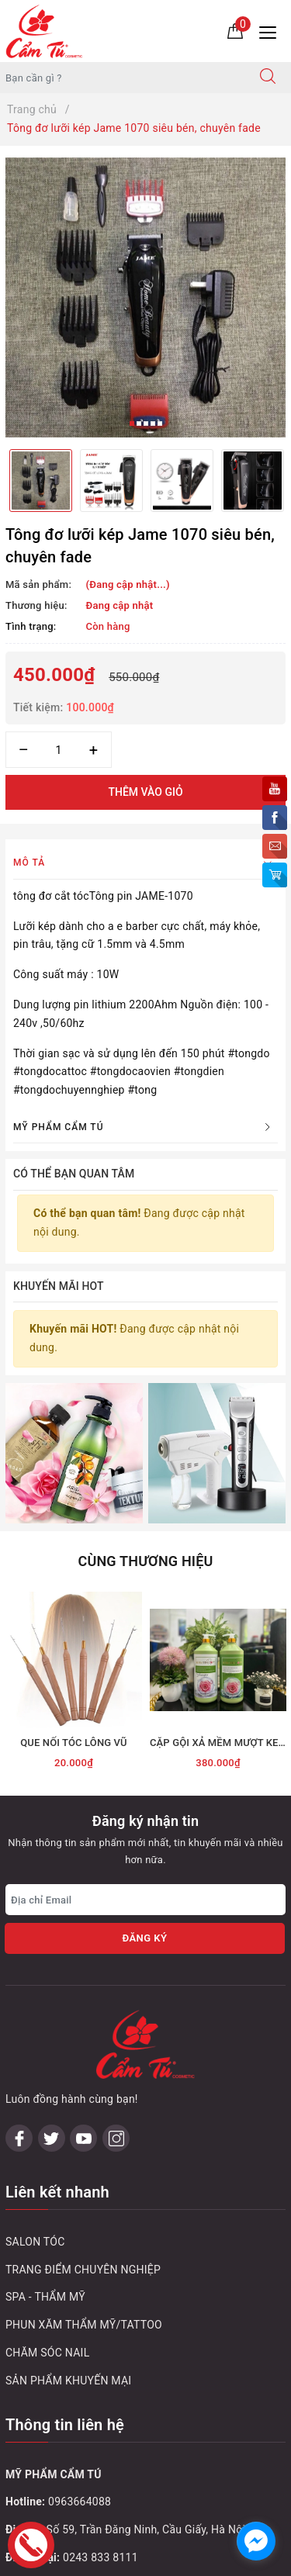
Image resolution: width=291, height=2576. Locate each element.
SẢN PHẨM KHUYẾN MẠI (68, 2190)
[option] (145, 297)
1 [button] (132, 423)
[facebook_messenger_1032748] (256, 2541)
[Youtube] (83, 1947)
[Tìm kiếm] (267, 77)
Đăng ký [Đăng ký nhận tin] (144, 1816)
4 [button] (153, 423)
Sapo (177, 2559)
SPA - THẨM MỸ (45, 2106)
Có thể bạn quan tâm (73, 1173)
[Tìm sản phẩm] (122, 77)
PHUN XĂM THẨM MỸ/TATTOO (83, 2134)
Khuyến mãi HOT (58, 1286)
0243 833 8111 (100, 2366)
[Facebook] (19, 1947)
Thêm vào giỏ (145, 792)
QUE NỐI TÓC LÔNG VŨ (73, 1621)
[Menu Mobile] (272, 31)
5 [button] (160, 423)
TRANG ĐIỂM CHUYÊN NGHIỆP (83, 2078)
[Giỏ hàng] (235, 30)
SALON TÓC (35, 2051)
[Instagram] (116, 1947)
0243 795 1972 (100, 2421)
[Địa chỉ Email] (145, 1777)
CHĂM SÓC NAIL (47, 2162)
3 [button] (146, 423)
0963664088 (79, 2311)
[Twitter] (51, 1947)
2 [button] (139, 423)
